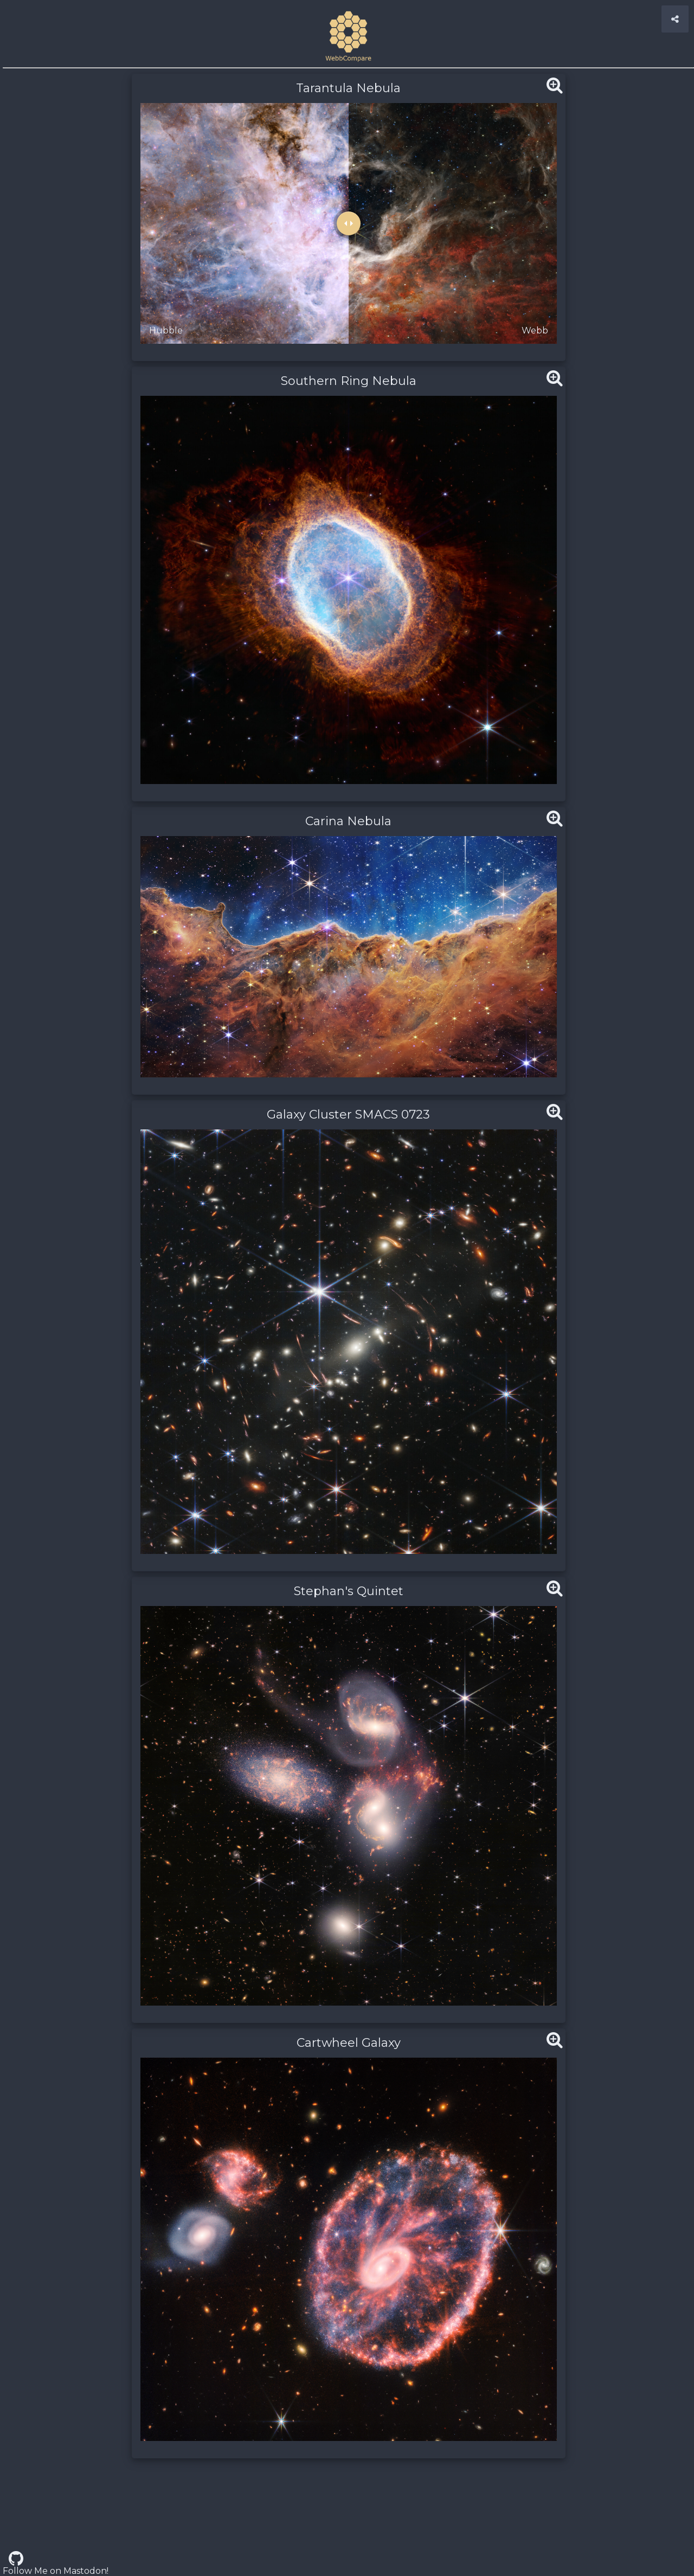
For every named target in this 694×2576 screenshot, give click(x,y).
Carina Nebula (348, 821)
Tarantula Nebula (348, 88)
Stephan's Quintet (348, 1591)
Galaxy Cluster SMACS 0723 (348, 1114)
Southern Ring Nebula (348, 381)
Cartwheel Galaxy (349, 2042)
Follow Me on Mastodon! (55, 2571)
